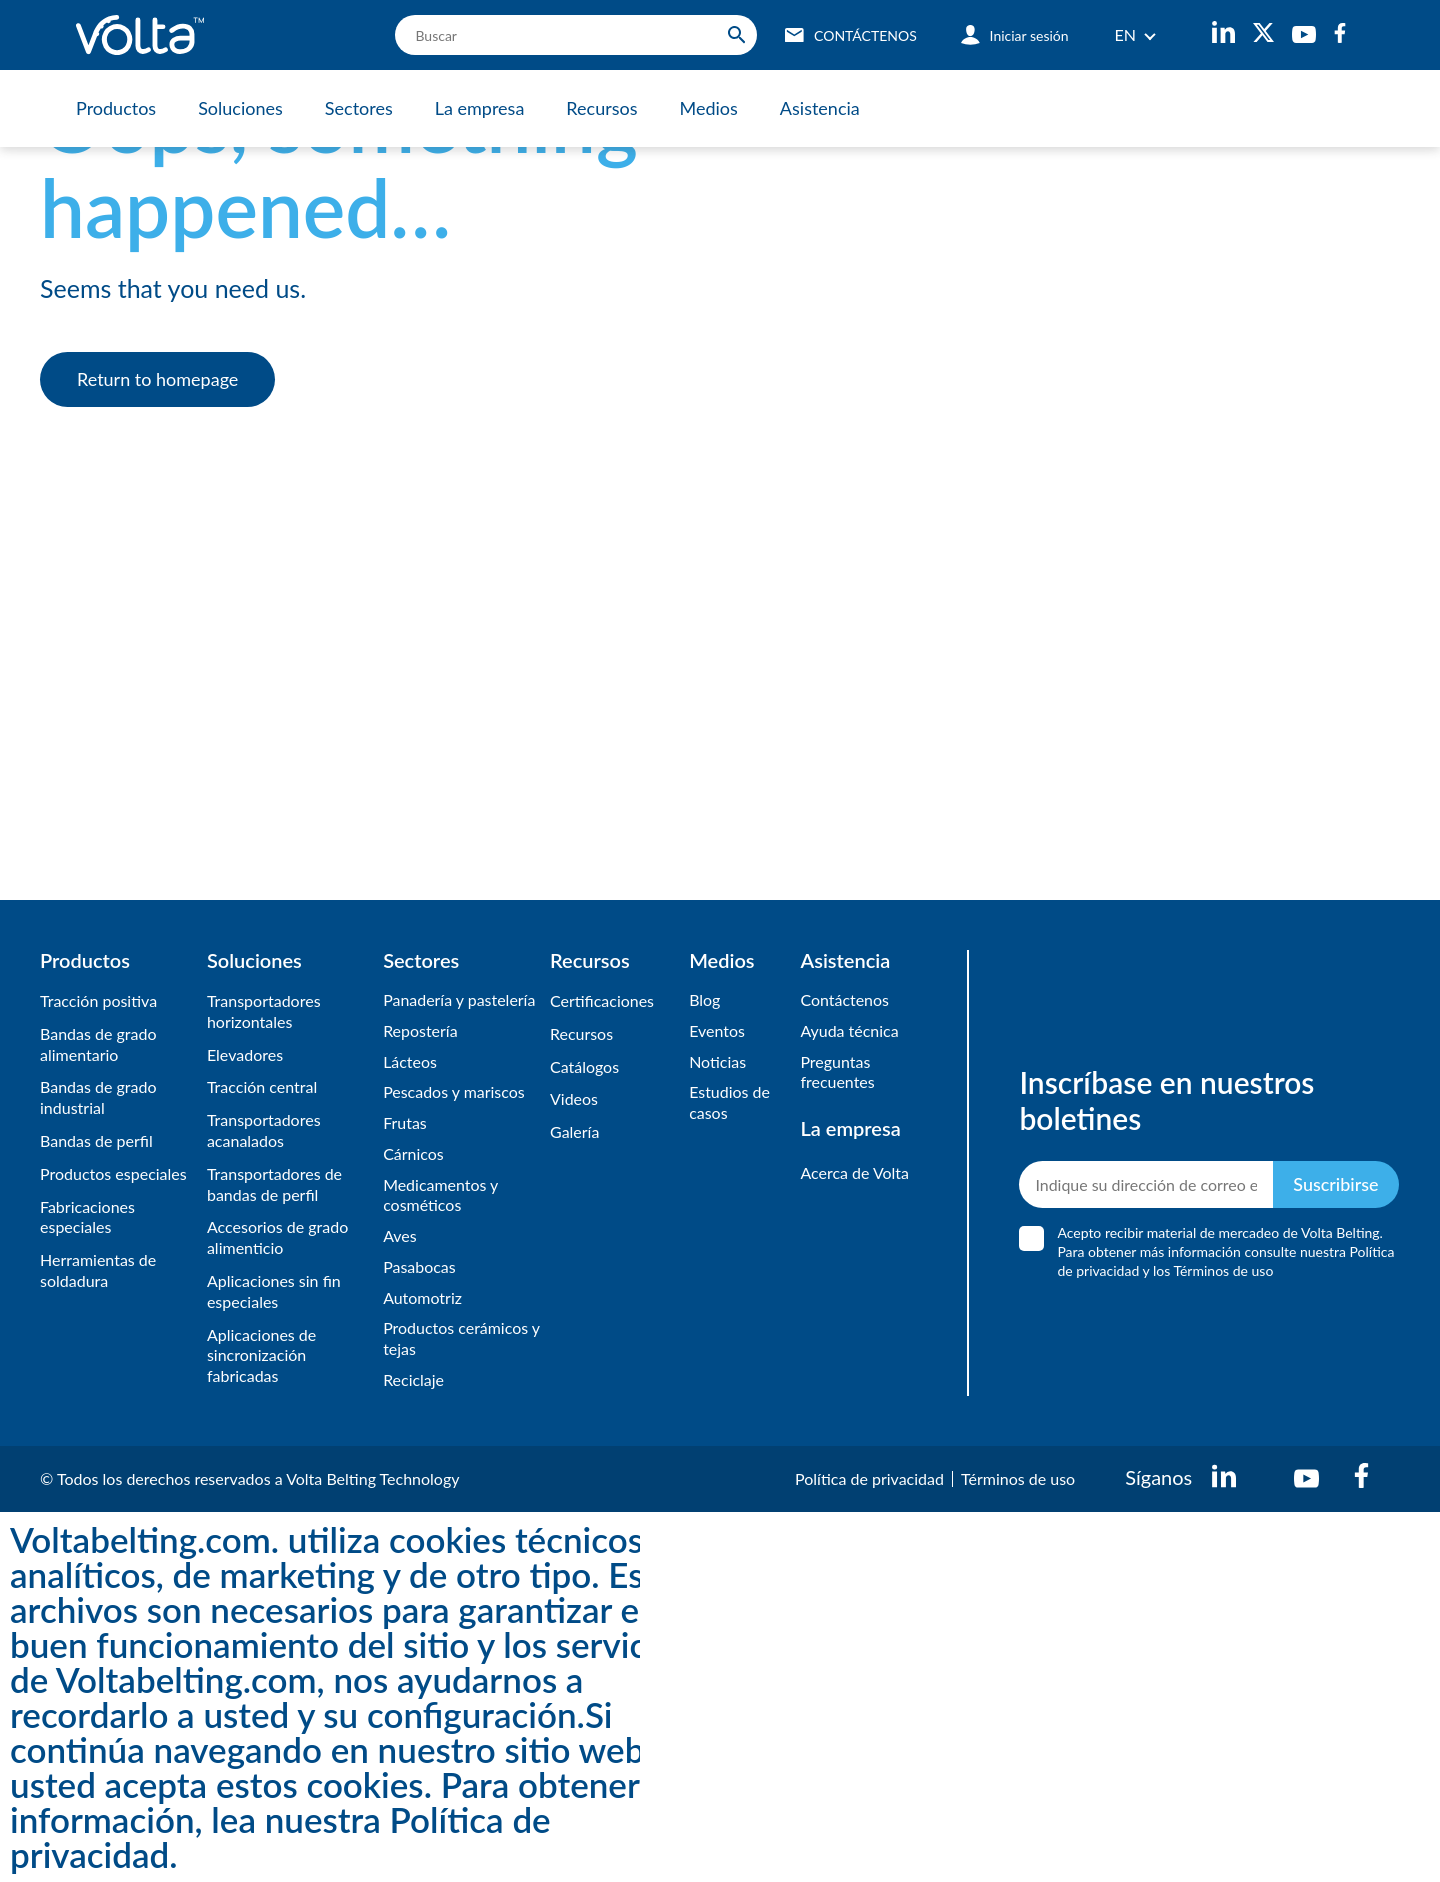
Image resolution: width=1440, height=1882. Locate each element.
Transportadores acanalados (264, 1130)
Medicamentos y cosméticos (440, 1195)
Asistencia (820, 108)
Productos (116, 108)
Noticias (717, 1061)
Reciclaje (413, 1379)
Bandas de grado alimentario (98, 1044)
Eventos (717, 1030)
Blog (704, 999)
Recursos (601, 108)
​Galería (574, 1131)
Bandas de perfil (96, 1140)
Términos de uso (1018, 1478)
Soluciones (240, 108)
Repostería (420, 1030)
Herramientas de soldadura (98, 1270)
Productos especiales (113, 1173)
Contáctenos (844, 999)
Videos (574, 1098)
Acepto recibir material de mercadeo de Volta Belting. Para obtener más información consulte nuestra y (1225, 1252)
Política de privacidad (869, 1478)
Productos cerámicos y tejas (455, 1339)
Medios (708, 108)
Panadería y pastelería (459, 999)
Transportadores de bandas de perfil (274, 1184)
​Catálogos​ (584, 1066)
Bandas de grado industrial (98, 1097)
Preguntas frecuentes (837, 1072)
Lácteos (410, 1061)
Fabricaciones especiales (87, 1217)
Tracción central (262, 1086)
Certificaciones (602, 1000)
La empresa (480, 108)
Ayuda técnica (849, 1030)
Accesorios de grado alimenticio (277, 1237)
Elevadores (245, 1054)
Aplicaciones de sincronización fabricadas (261, 1355)
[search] (576, 35)
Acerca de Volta (854, 1172)
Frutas (405, 1122)
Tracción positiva (98, 1000)
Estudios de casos (729, 1102)
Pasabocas (419, 1266)
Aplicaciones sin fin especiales (274, 1291)
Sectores (359, 108)
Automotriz (422, 1297)
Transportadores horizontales (264, 1011)
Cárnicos (413, 1153)
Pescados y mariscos (454, 1091)
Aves (400, 1235)
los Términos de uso (1213, 1271)
